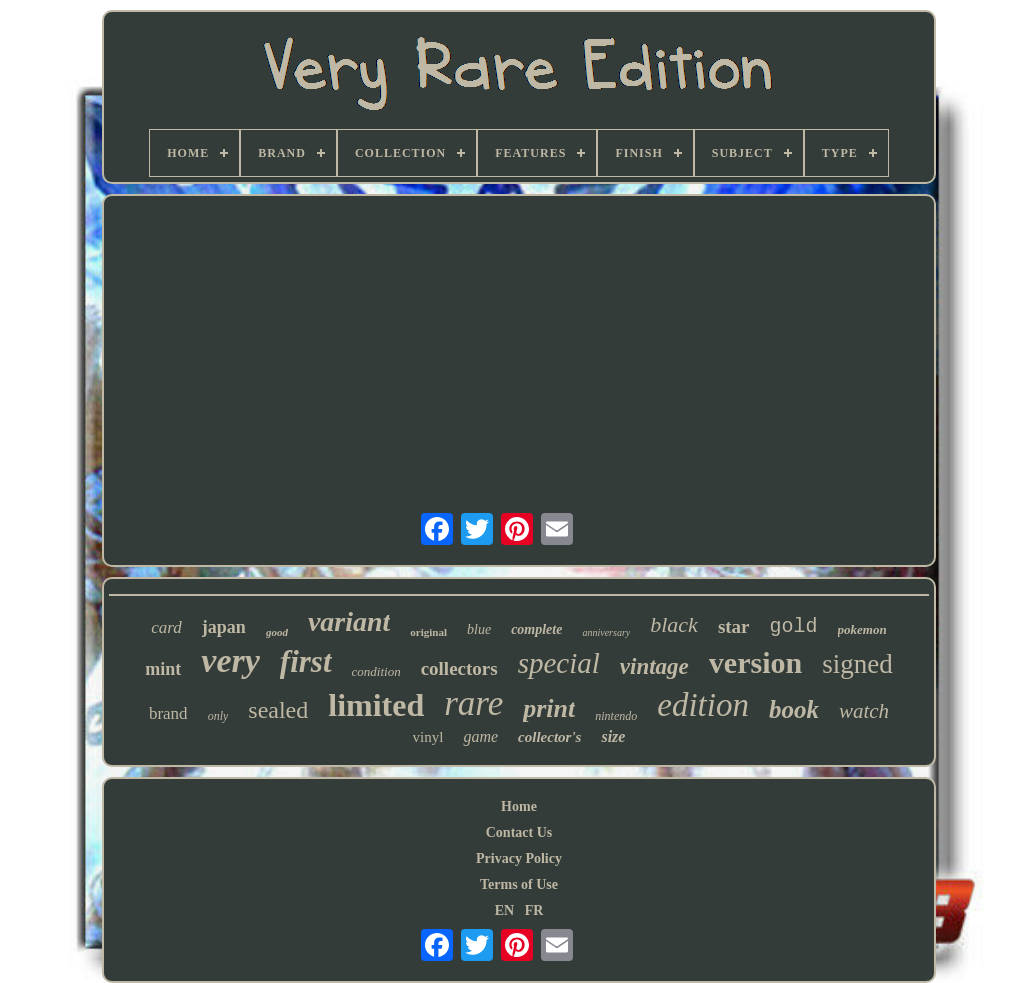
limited (376, 705)
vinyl (428, 737)
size (613, 736)
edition (703, 705)
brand (168, 713)
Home (519, 806)
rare (473, 703)
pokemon (862, 629)
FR (534, 910)
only (218, 716)
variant (349, 621)
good (277, 632)
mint (163, 669)
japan (224, 627)
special (559, 663)
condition (376, 671)
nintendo (616, 716)
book (794, 709)
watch (864, 711)
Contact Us (519, 832)
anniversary (606, 632)
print (549, 708)
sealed (278, 710)
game (480, 736)
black (674, 624)
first (306, 661)
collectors (459, 668)
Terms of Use (519, 884)
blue (479, 629)
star (734, 626)
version (755, 662)
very (230, 660)
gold (794, 626)
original (428, 632)
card (166, 627)
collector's (549, 737)
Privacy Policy (519, 858)
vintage (654, 666)
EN (504, 910)
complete (536, 629)
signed (857, 664)
